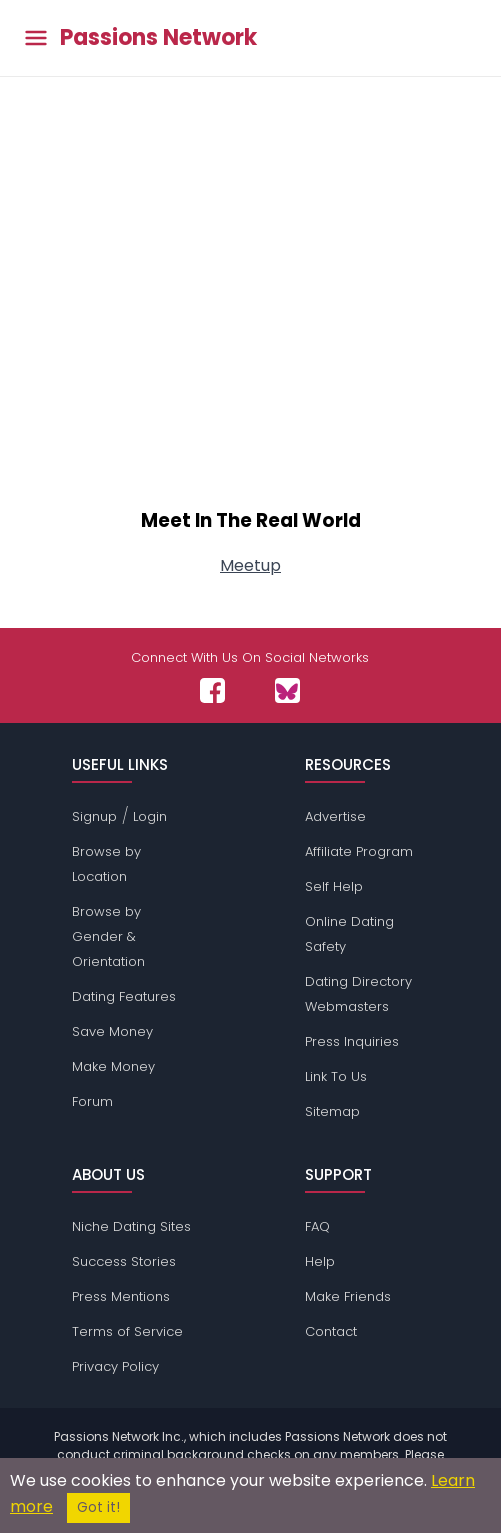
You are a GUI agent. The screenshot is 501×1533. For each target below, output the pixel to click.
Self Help (334, 886)
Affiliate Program (359, 851)
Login (150, 816)
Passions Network (158, 38)
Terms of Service (127, 1331)
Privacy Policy (115, 1366)
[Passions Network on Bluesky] (287, 690)
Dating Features (124, 996)
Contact (331, 1331)
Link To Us (336, 1076)
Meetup (250, 565)
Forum (92, 1101)
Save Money (112, 1031)
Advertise (335, 816)
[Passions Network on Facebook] (212, 690)
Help (320, 1261)
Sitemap (332, 1111)
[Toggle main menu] (36, 38)
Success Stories (124, 1261)
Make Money (113, 1066)
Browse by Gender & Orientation (108, 936)
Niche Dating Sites (131, 1226)
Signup (94, 816)
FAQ (317, 1226)
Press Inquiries (352, 1041)
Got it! (98, 1507)
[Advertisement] (250, 322)
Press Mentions (121, 1296)
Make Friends (348, 1296)
